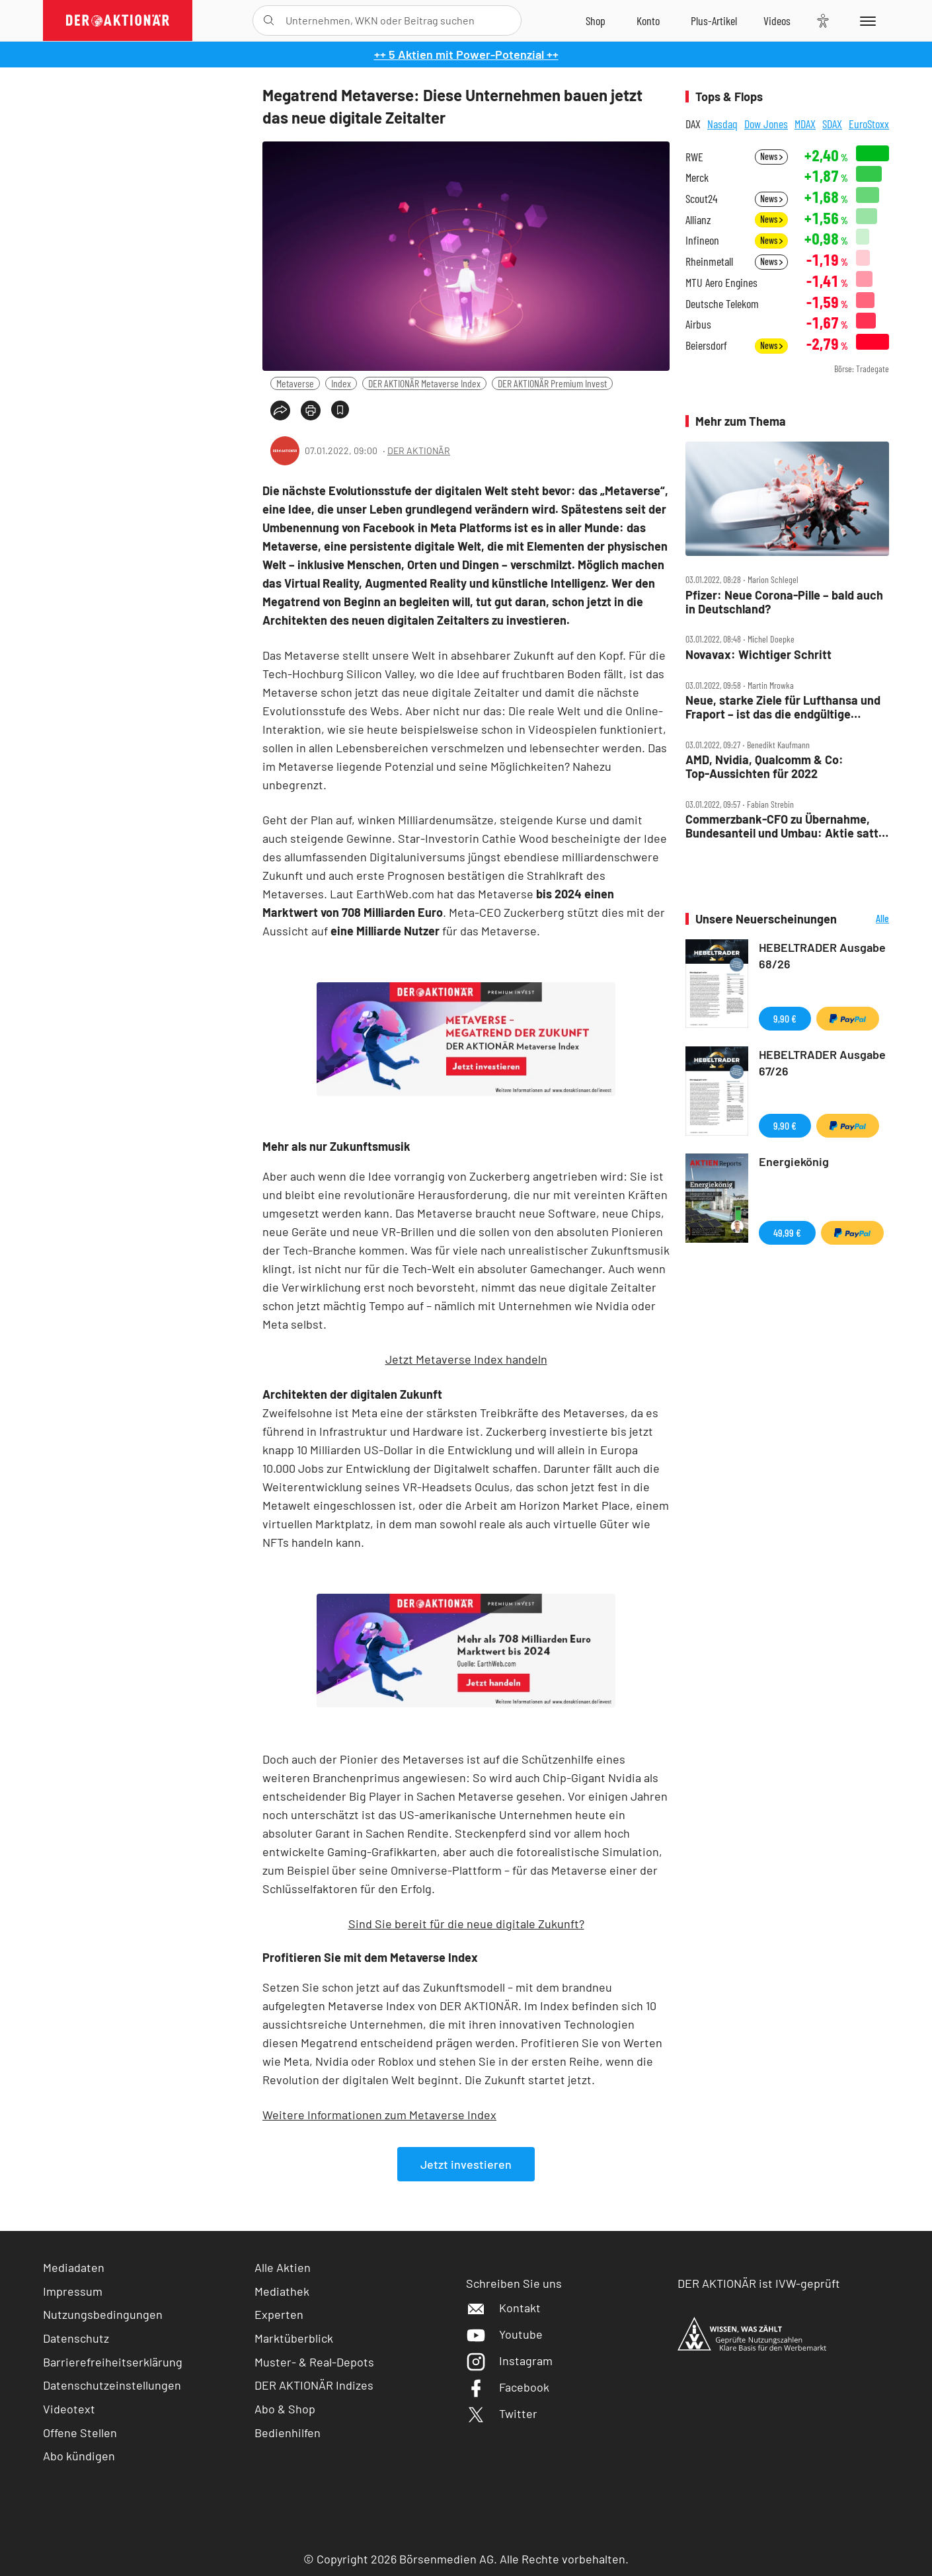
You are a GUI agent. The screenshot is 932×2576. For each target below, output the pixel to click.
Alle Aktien (282, 2267)
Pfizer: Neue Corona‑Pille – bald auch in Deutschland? (784, 601)
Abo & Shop (284, 2408)
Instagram (509, 2360)
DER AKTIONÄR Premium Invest (552, 383)
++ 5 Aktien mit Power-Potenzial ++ (466, 54)
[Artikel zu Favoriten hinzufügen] (340, 409)
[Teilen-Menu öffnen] (280, 410)
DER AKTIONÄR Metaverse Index (424, 383)
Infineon (702, 240)
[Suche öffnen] (268, 20)
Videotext (69, 2408)
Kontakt (503, 2307)
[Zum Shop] (595, 20)
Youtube (504, 2334)
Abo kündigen (79, 2455)
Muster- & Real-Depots (314, 2362)
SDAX (832, 123)
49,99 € (787, 1232)
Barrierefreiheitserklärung (112, 2362)
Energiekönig (794, 1161)
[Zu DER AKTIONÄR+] (714, 20)
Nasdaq (722, 123)
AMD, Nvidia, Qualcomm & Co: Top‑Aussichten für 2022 (764, 766)
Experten (278, 2314)
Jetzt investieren (466, 2164)
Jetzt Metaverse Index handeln (466, 1359)
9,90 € (784, 1018)
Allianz (698, 220)
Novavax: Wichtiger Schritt (758, 655)
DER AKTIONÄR (418, 450)
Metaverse (295, 383)
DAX (693, 123)
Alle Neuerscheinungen (866, 919)
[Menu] (865, 20)
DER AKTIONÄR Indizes (313, 2385)
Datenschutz (76, 2338)
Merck (697, 177)
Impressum (72, 2291)
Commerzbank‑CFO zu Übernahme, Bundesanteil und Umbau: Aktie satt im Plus (781, 825)
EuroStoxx (869, 123)
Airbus (698, 324)
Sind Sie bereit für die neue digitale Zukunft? (466, 1923)
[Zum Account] (648, 20)
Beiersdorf (706, 345)
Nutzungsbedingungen (103, 2314)
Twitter (501, 2413)
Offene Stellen (80, 2432)
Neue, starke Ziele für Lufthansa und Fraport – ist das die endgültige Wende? (782, 707)
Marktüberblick (293, 2338)
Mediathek (281, 2291)
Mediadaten (73, 2267)
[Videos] (777, 20)
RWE (694, 157)
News (771, 156)
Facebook (507, 2387)
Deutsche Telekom (722, 304)
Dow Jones (766, 123)
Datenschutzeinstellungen (112, 2385)
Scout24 (701, 199)
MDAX (805, 123)
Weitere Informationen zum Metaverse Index (379, 2114)
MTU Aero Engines (721, 283)
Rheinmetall (709, 261)
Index (341, 383)
